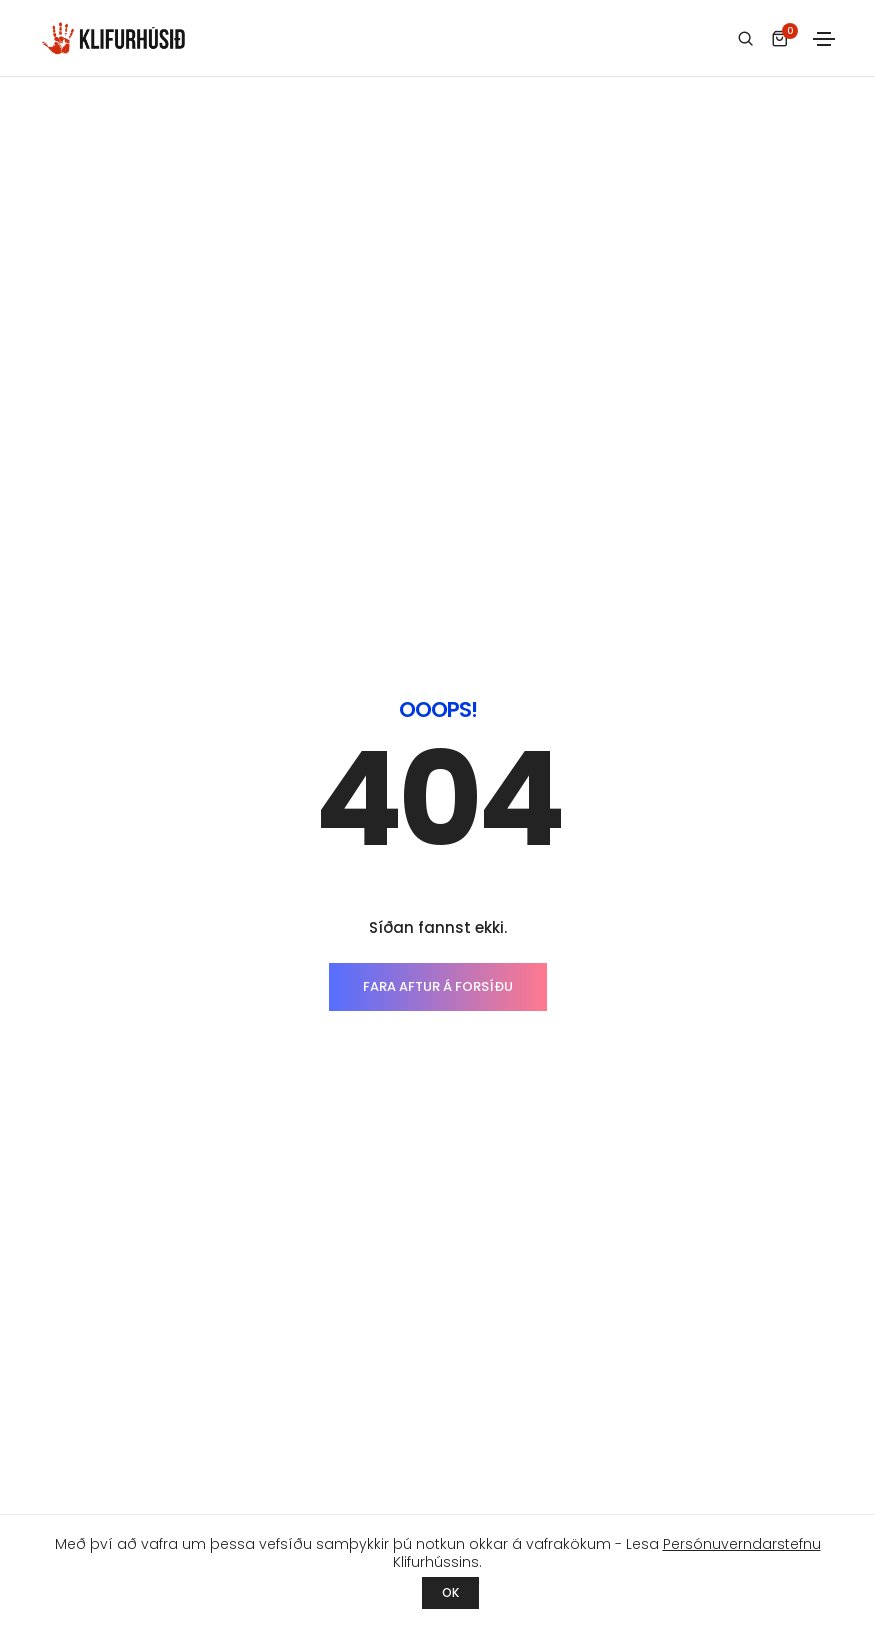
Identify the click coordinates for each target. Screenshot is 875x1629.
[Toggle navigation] (824, 39)
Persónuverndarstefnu (742, 1544)
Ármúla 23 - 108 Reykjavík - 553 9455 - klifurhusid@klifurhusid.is (435, 1485)
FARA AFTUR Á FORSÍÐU (438, 532)
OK (450, 1592)
